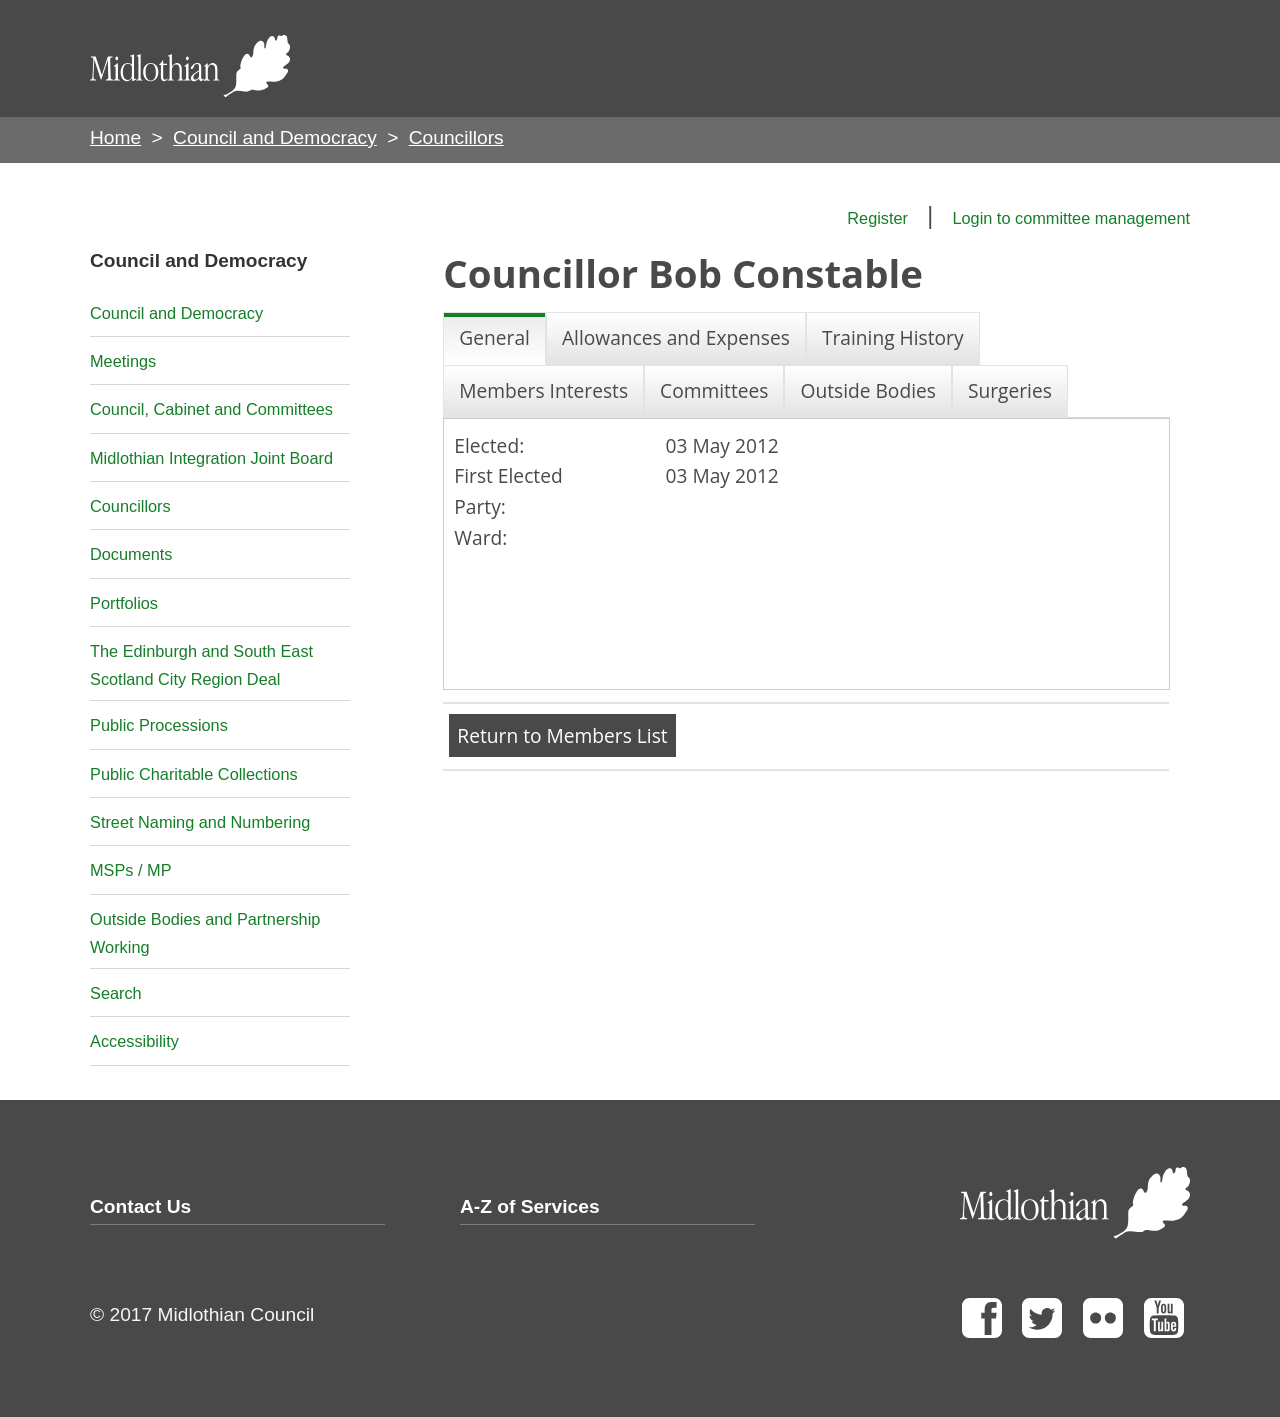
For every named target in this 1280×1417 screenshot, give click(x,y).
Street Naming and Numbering (200, 822)
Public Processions (159, 725)
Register (877, 218)
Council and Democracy (275, 137)
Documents (131, 554)
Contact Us (140, 1206)
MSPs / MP (131, 870)
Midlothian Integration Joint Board (211, 458)
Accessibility (134, 1041)
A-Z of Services (530, 1206)
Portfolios (124, 603)
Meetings (123, 361)
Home (115, 137)
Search (116, 993)
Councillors (130, 506)
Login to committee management (1071, 218)
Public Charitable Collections (194, 774)
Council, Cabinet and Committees (211, 409)
